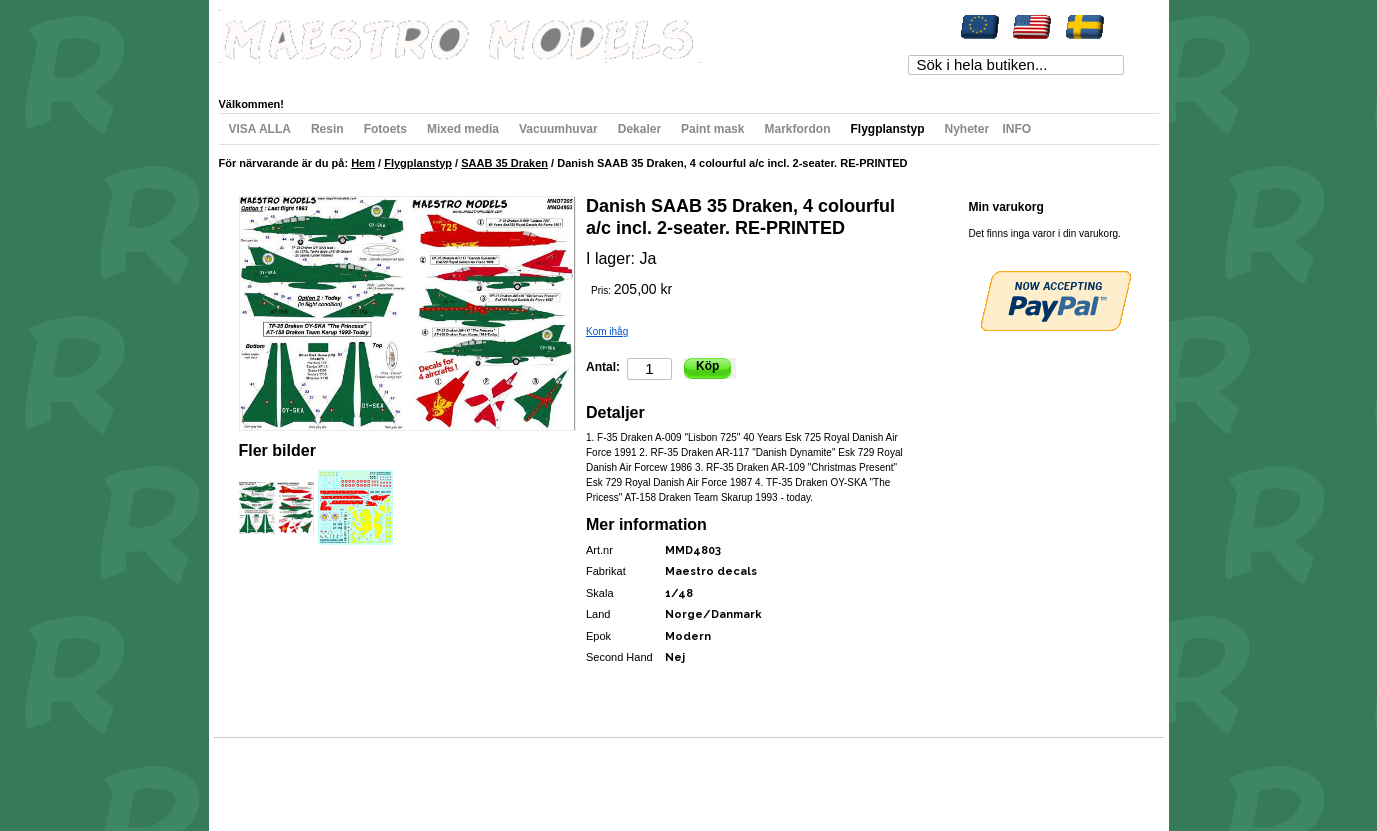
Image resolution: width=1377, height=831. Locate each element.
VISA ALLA (260, 129)
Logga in (628, 74)
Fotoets (385, 129)
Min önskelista (337, 74)
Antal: (603, 367)
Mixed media (463, 129)
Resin (327, 129)
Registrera (565, 74)
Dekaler (639, 129)
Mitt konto (260, 74)
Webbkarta (260, 776)
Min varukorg (421, 74)
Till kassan (497, 74)
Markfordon (797, 129)
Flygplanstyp (887, 129)
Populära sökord (330, 776)
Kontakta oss (501, 776)
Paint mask (712, 129)
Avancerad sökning (419, 776)
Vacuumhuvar (558, 129)
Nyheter (966, 129)
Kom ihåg (607, 331)
